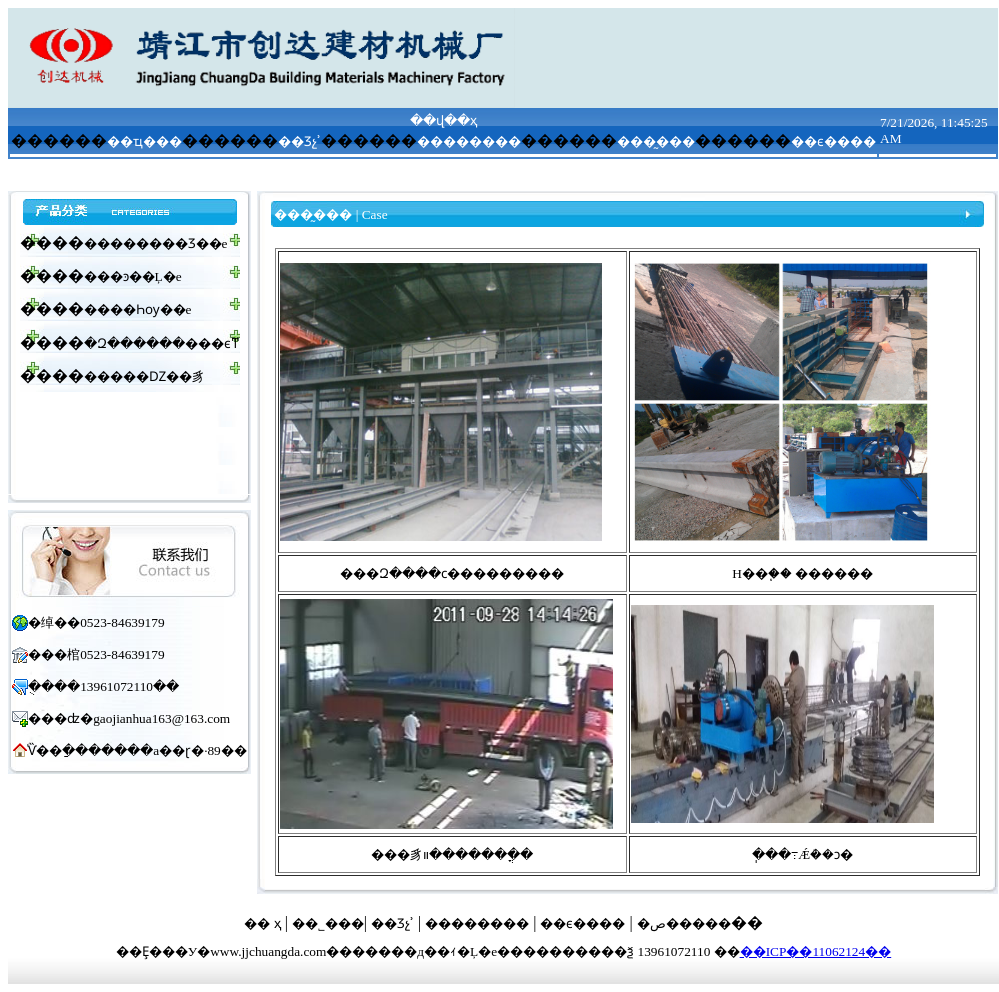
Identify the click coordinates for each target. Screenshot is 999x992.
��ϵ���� (833, 141)
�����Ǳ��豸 (144, 376)
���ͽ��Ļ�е (133, 276)
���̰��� (656, 141)
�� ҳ (262, 923)
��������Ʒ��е (156, 243)
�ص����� (684, 923)
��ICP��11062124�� (816, 951)
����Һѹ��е (138, 309)
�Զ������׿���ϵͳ (162, 343)
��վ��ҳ (443, 120)
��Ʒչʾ (299, 141)
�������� (469, 141)
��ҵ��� (144, 141)
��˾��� (328, 923)
